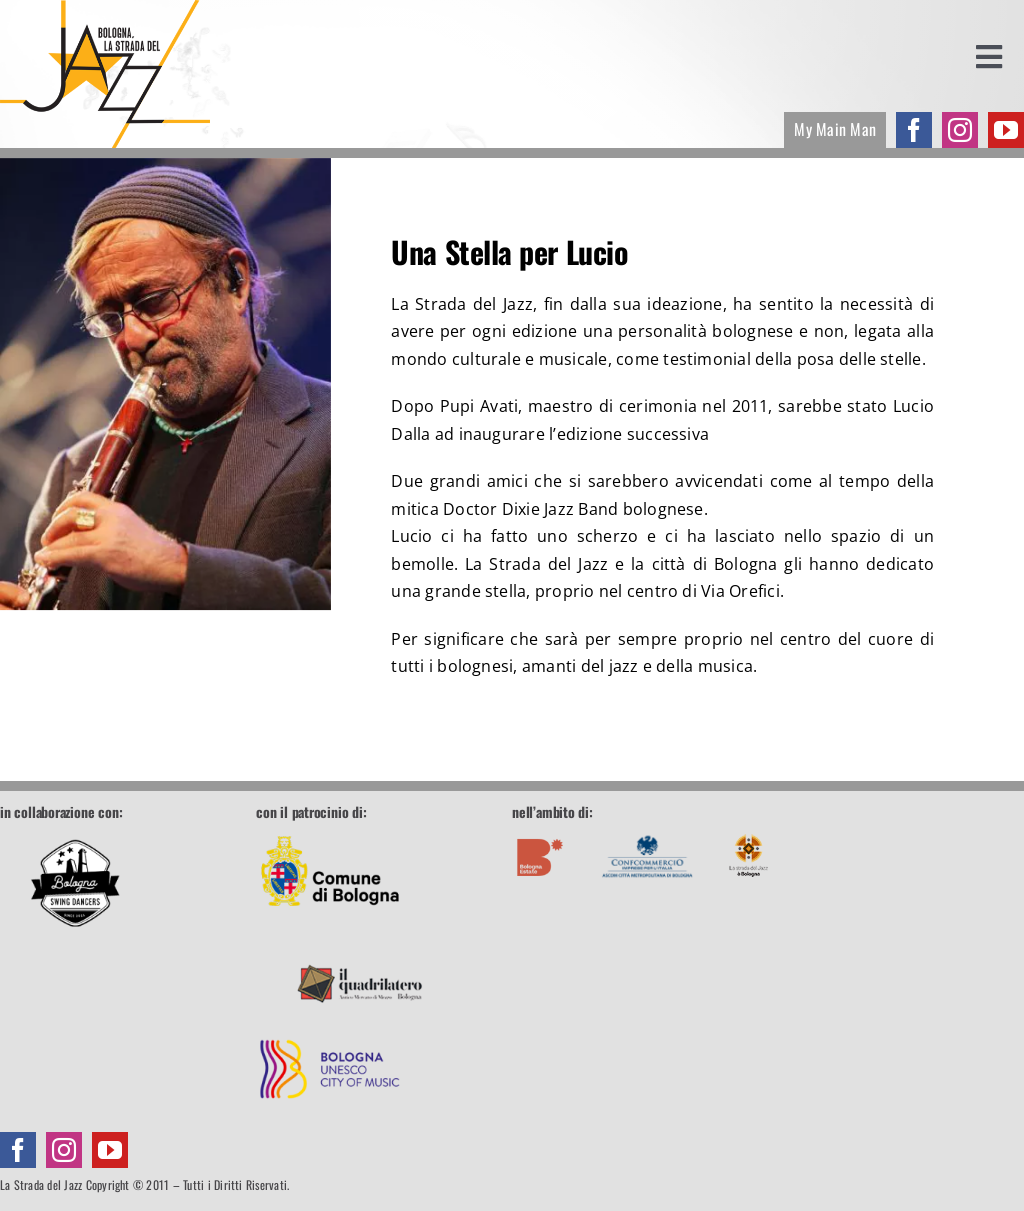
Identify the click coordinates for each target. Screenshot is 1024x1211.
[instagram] (960, 130)
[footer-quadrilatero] (360, 927)
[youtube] (1006, 130)
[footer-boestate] (540, 831)
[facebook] (914, 130)
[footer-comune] (330, 831)
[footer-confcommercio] (647, 831)
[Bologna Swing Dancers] (75, 883)
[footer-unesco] (330, 1024)
